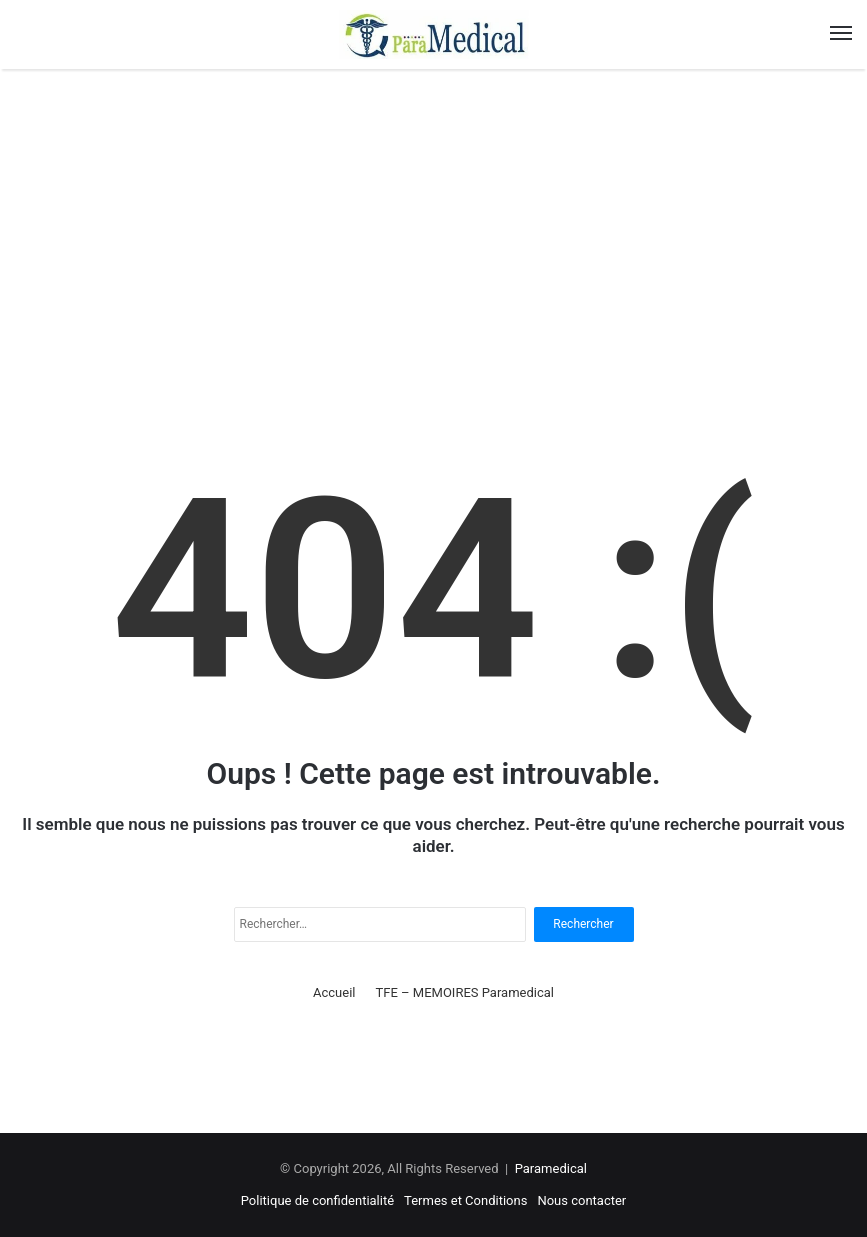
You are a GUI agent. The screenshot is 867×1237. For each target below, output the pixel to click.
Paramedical (551, 1168)
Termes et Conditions (465, 1200)
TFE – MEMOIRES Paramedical (465, 992)
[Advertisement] (433, 239)
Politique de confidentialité (317, 1200)
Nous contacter (581, 1200)
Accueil (334, 992)
